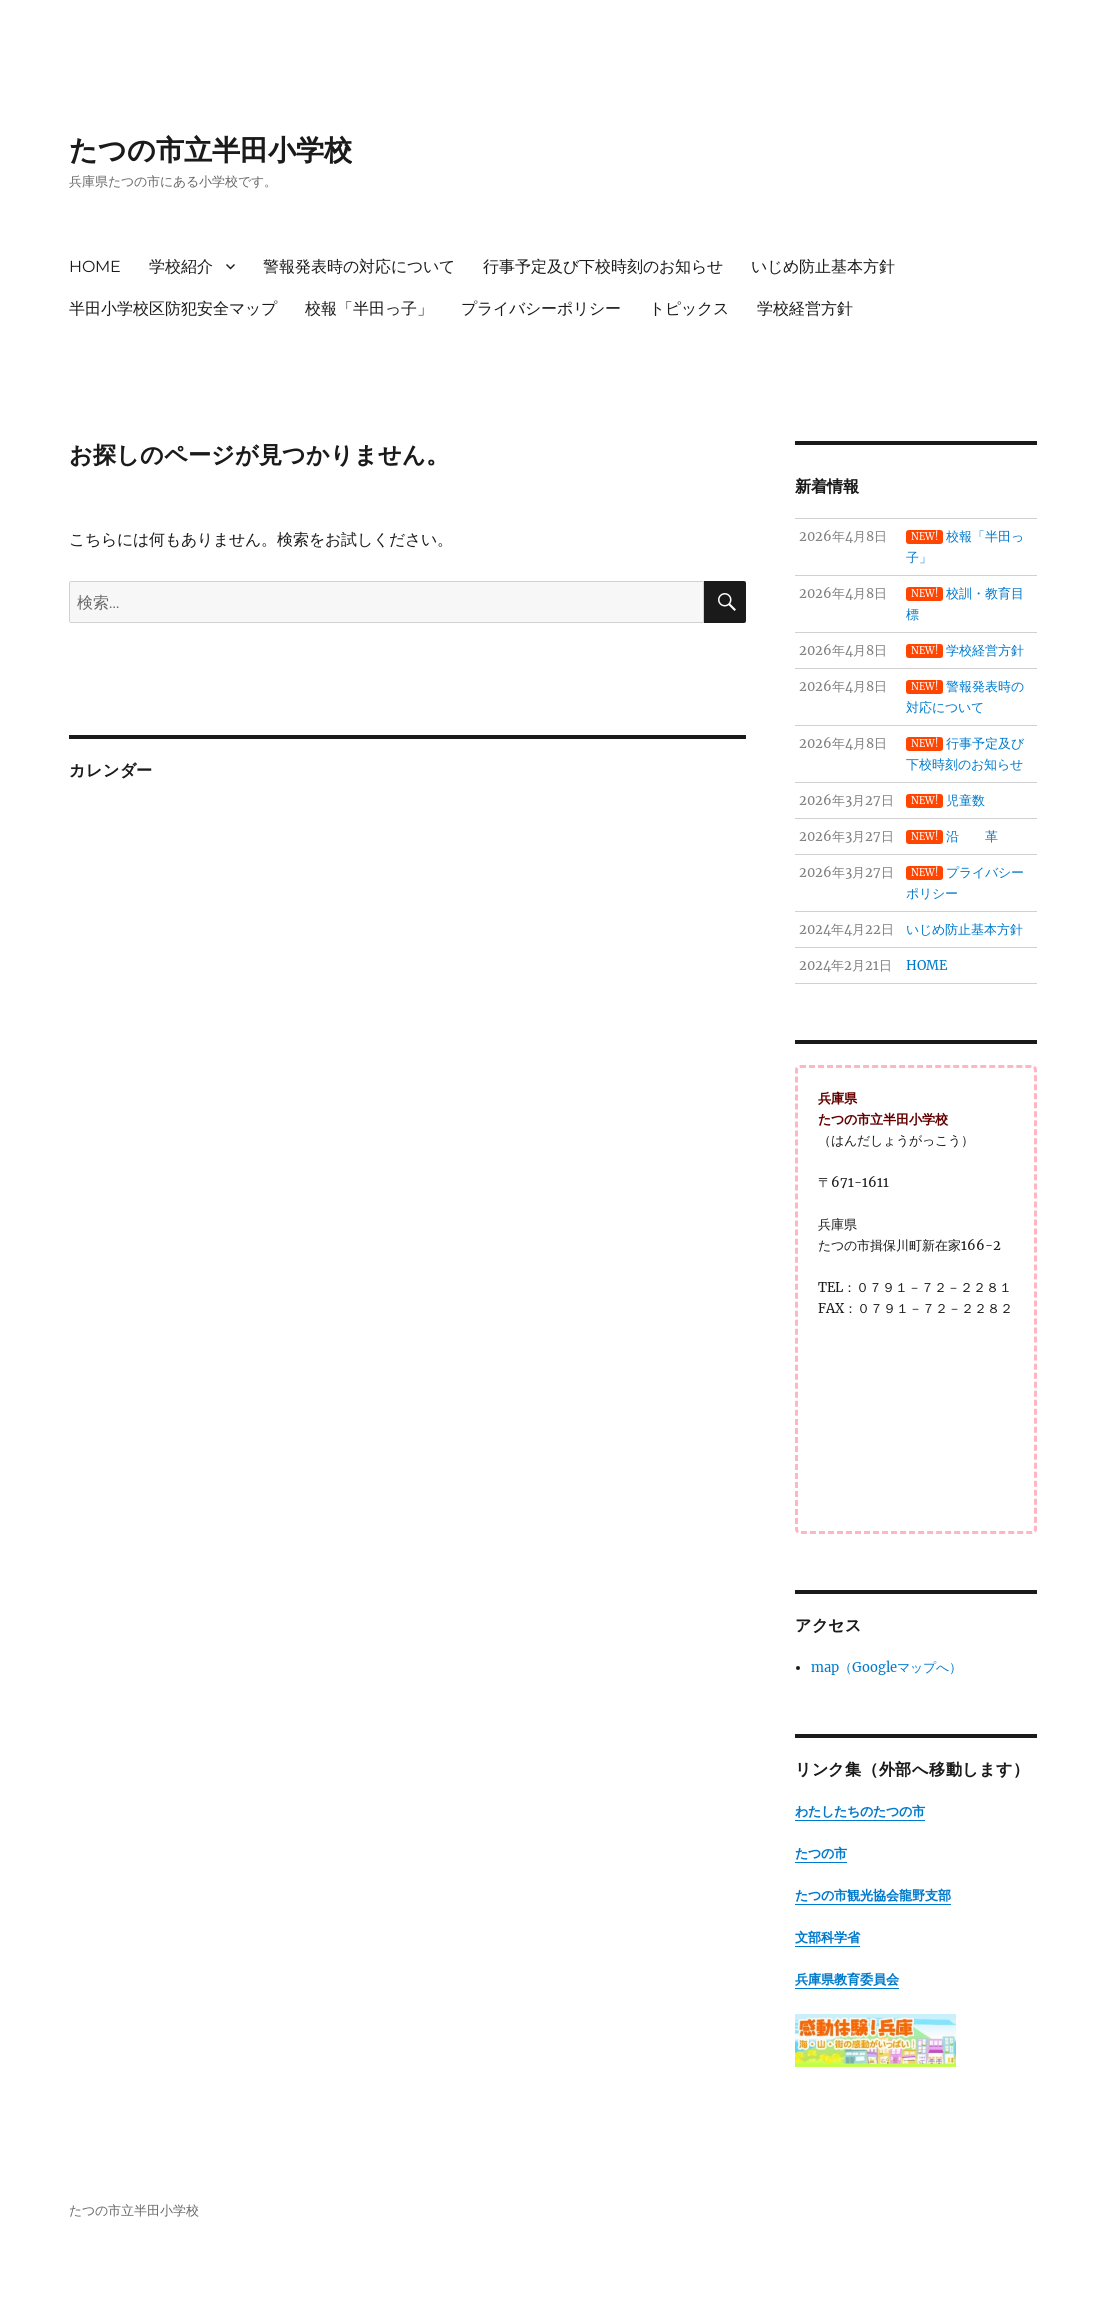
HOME (95, 266)
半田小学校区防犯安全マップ (173, 308)
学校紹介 (181, 266)
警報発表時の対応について (359, 266)
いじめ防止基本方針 (823, 266)
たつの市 (821, 1853)
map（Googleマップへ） (886, 1667)
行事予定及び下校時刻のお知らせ (603, 266)
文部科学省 (827, 1937)
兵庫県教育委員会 (847, 1979)
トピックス (689, 308)
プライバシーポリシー (541, 308)
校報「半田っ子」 (369, 308)
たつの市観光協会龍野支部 (873, 1895)
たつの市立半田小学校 (210, 150)
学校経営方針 (805, 308)
